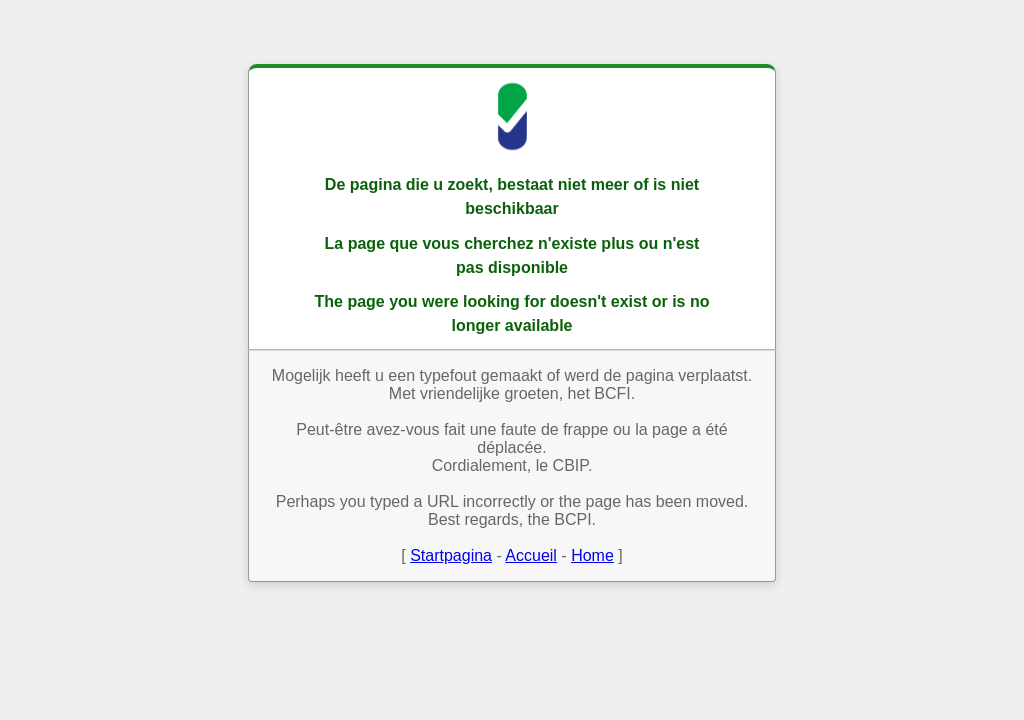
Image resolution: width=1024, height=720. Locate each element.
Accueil (531, 555)
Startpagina (451, 555)
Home (592, 555)
